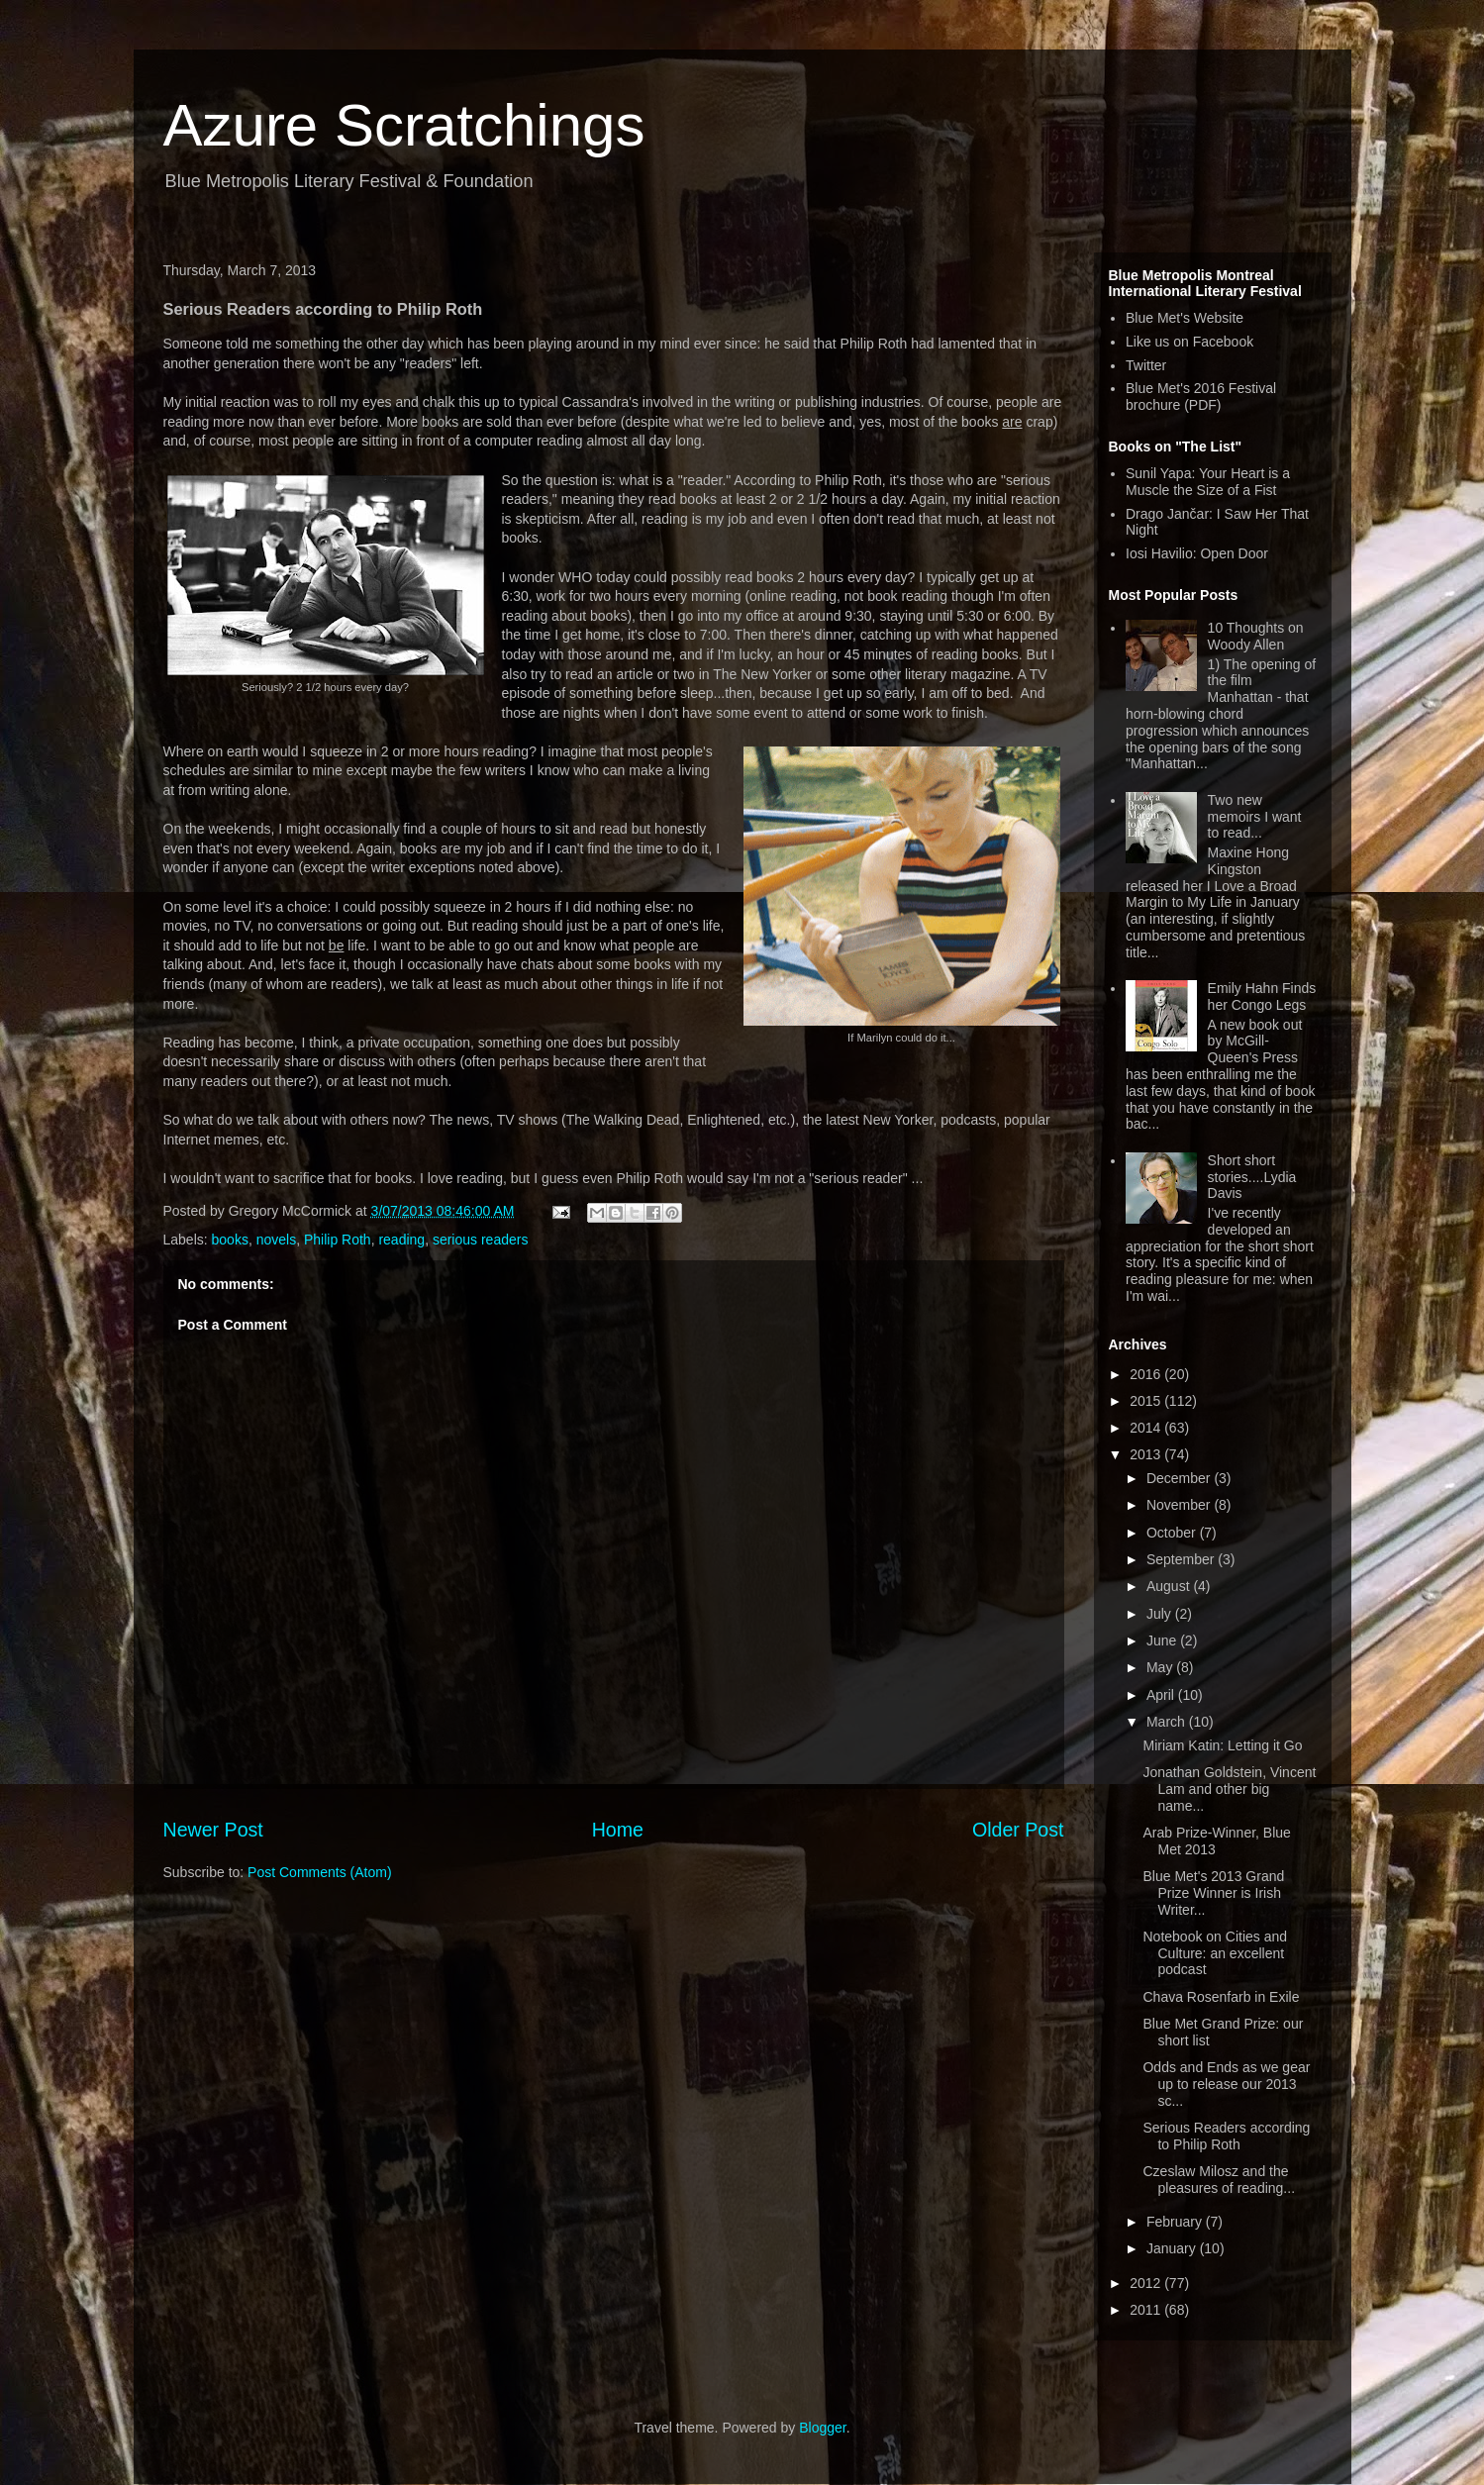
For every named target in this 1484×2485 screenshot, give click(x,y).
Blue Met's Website (1184, 318)
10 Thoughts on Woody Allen (1256, 636)
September (1182, 1559)
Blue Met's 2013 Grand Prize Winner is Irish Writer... (1213, 1893)
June (1163, 1640)
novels (276, 1239)
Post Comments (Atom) (319, 1872)
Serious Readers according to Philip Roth (1226, 2136)
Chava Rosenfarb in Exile (1220, 1997)
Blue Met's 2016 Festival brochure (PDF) (1201, 396)
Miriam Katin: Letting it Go (1222, 1745)
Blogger (822, 2427)
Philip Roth (337, 1239)
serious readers (481, 1239)
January (1173, 2248)
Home (617, 1829)
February (1176, 2222)
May (1161, 1667)
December (1180, 1478)
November (1180, 1505)
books (230, 1239)
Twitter (1146, 365)
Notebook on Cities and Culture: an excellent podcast (1214, 1953)
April (1162, 1695)
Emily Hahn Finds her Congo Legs (1262, 996)
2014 (1147, 1428)
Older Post (1018, 1829)
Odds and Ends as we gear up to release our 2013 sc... (1226, 2084)
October (1173, 1533)
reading (401, 1239)
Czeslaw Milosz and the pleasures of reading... (1218, 2179)
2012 (1147, 2283)
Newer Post (213, 1829)
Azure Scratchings (404, 125)
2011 (1147, 2310)
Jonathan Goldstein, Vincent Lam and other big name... (1229, 1789)
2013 (1147, 1454)
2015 (1147, 1401)
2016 (1147, 1374)
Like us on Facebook (1189, 341)
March (1167, 1722)
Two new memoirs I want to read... (1255, 817)
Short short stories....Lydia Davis (1252, 1177)
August (1169, 1586)
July (1160, 1614)
